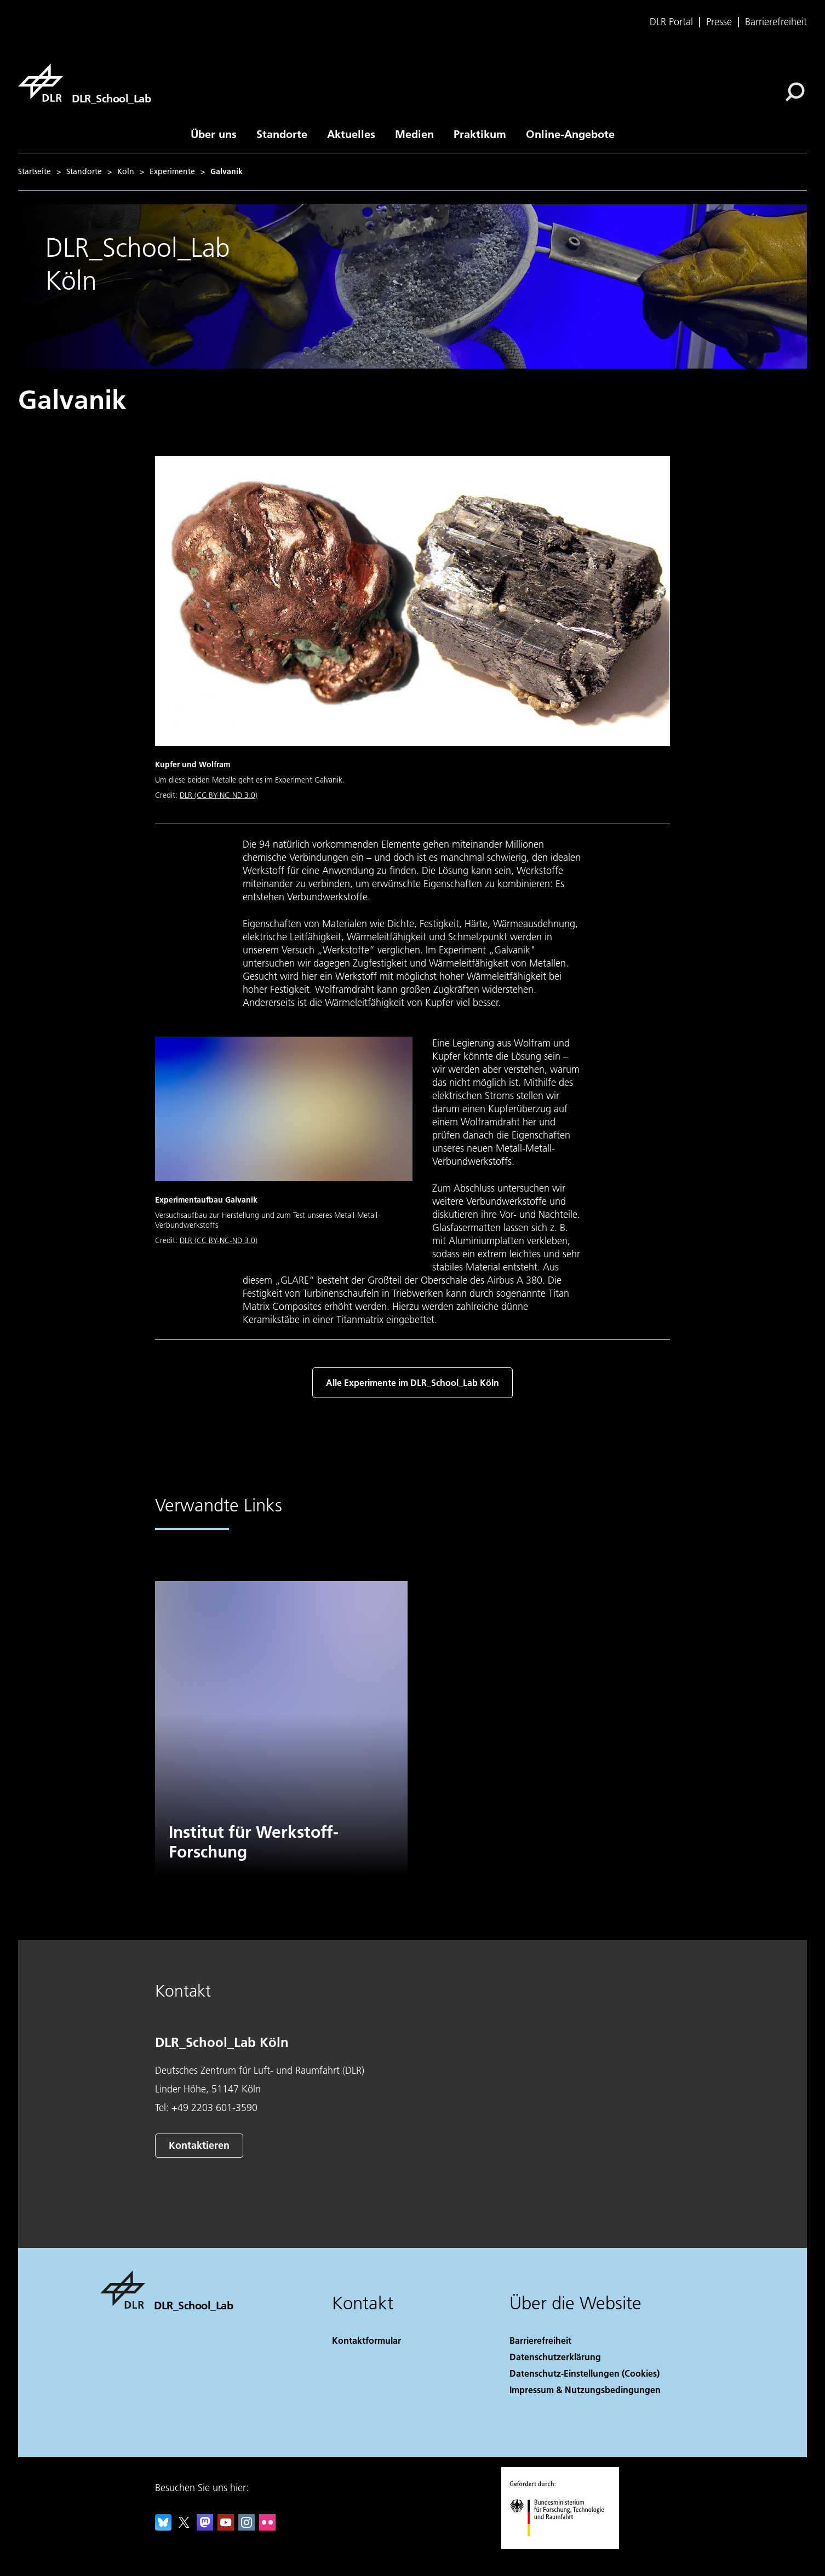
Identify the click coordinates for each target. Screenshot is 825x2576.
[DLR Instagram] (246, 2527)
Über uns (214, 134)
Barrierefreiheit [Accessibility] (540, 2340)
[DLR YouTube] (225, 2527)
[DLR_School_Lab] (84, 83)
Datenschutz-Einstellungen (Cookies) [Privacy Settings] (584, 2373)
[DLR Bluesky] (163, 2527)
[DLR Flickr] (267, 2527)
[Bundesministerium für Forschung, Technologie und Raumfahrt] (563, 2545)
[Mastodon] (205, 2527)
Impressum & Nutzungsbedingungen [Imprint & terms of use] (585, 2389)
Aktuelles (351, 134)
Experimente (172, 171)
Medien (414, 134)
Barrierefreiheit (776, 22)
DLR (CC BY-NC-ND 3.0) (218, 795)
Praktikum (480, 134)
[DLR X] (184, 2527)
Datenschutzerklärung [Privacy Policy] (555, 2356)
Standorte (281, 134)
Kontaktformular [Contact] (366, 2340)
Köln (125, 171)
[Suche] (795, 92)
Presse (719, 22)
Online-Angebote (570, 134)
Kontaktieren (199, 2145)
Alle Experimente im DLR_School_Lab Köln (412, 1382)
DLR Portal (671, 22)
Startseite (34, 171)
